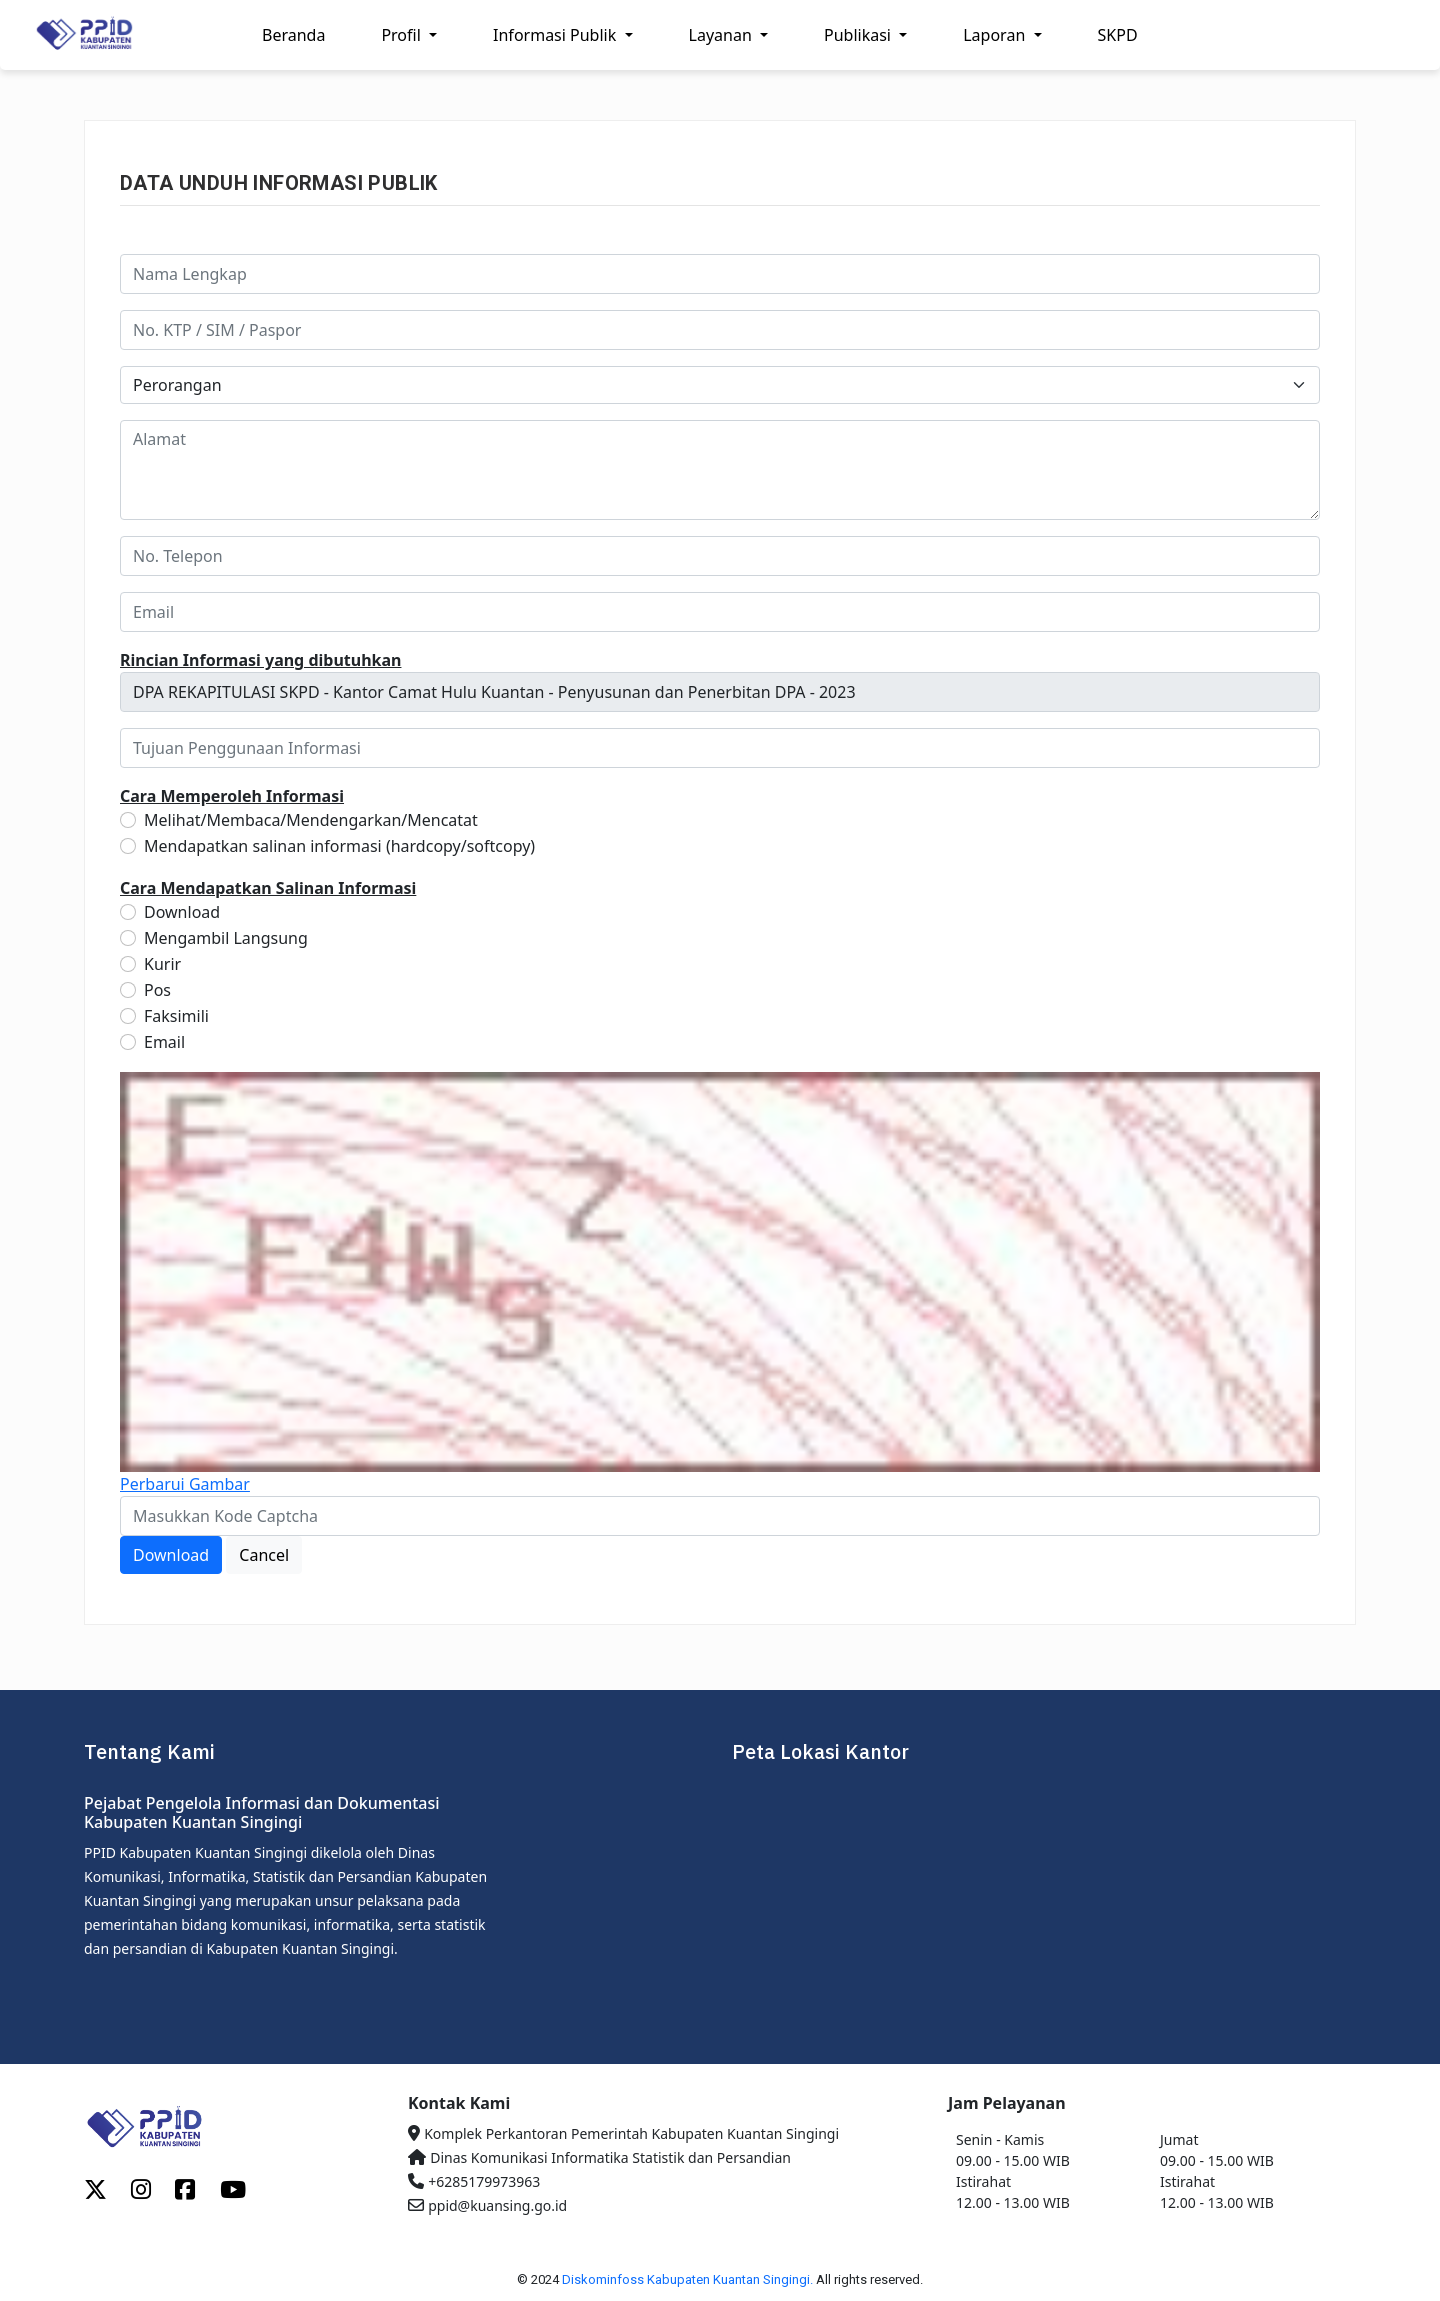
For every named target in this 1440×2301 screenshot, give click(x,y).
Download (182, 912)
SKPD (1118, 35)
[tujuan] (720, 748)
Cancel (264, 1555)
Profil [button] (403, 35)
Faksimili (176, 1016)
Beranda (293, 35)
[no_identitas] (720, 330)
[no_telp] (720, 556)
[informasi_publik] (720, 692)
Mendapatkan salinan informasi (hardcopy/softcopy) (339, 846)
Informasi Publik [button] (556, 35)
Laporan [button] (996, 35)
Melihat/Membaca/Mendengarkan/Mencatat (311, 820)
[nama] (720, 274)
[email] (720, 612)
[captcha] (720, 1516)
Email (164, 1042)
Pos (157, 990)
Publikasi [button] (859, 35)
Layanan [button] (722, 35)
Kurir (162, 964)
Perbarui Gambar (185, 1484)
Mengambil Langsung (226, 938)
